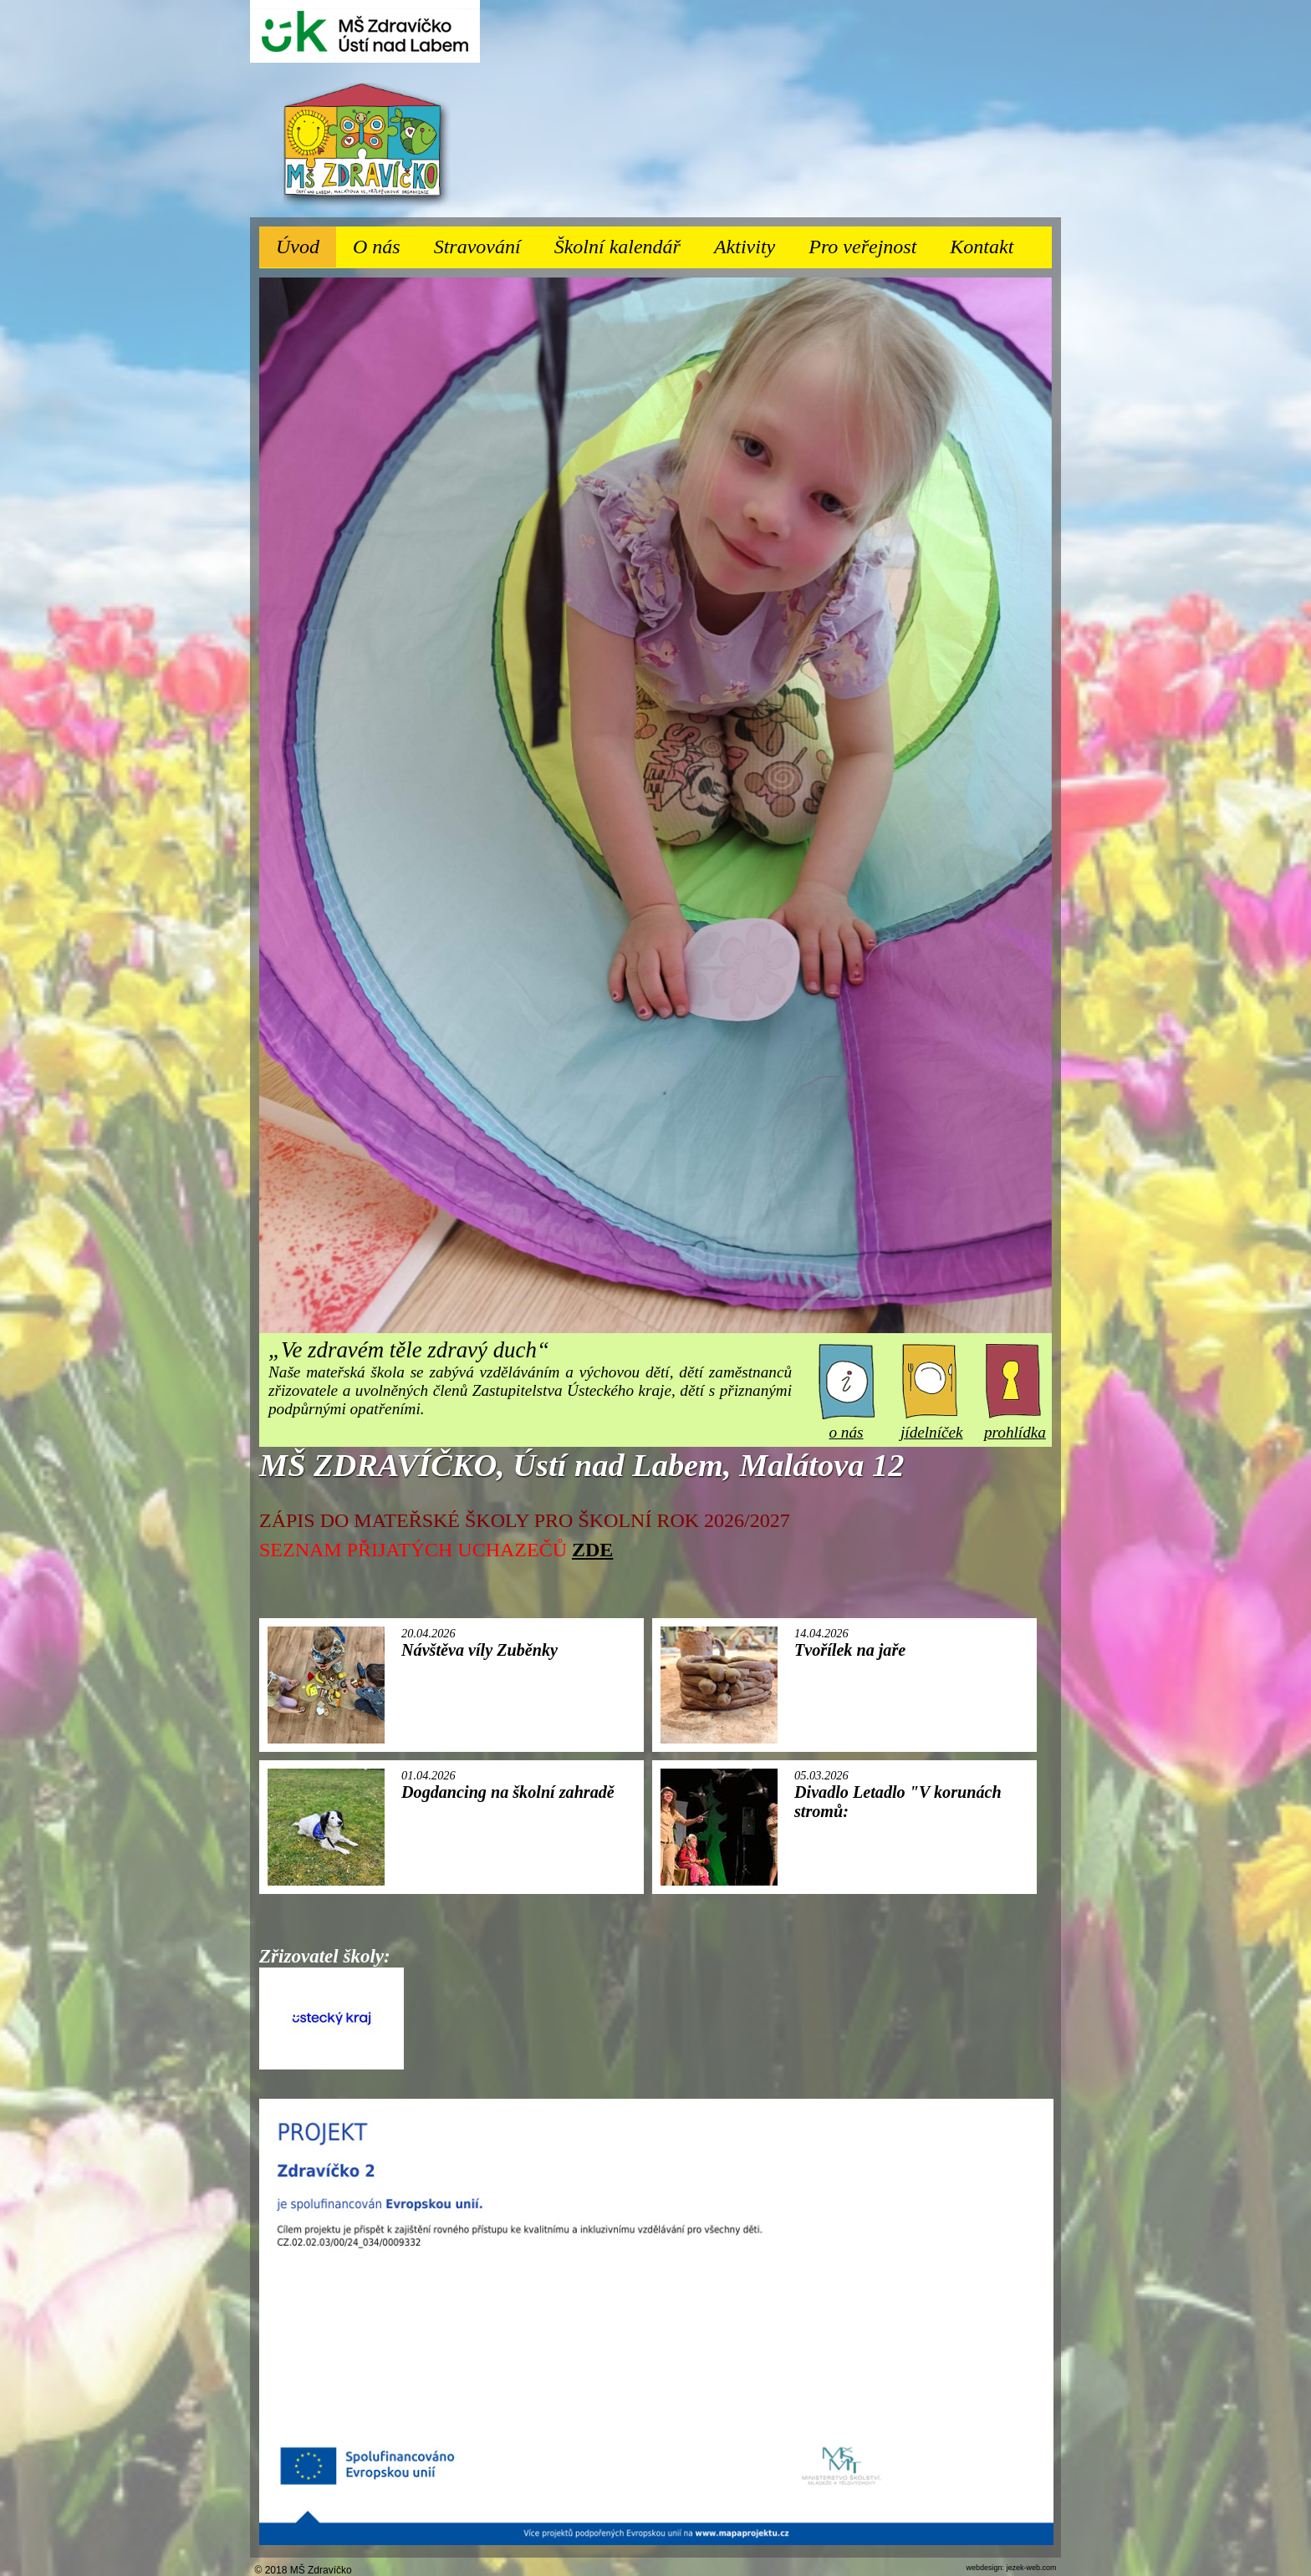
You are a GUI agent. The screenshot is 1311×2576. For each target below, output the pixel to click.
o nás (847, 1423)
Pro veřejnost (871, 242)
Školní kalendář (617, 246)
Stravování (486, 242)
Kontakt (981, 246)
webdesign (984, 2567)
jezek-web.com (1031, 2567)
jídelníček (931, 1423)
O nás (385, 242)
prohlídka (1015, 1423)
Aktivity (753, 242)
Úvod (297, 246)
